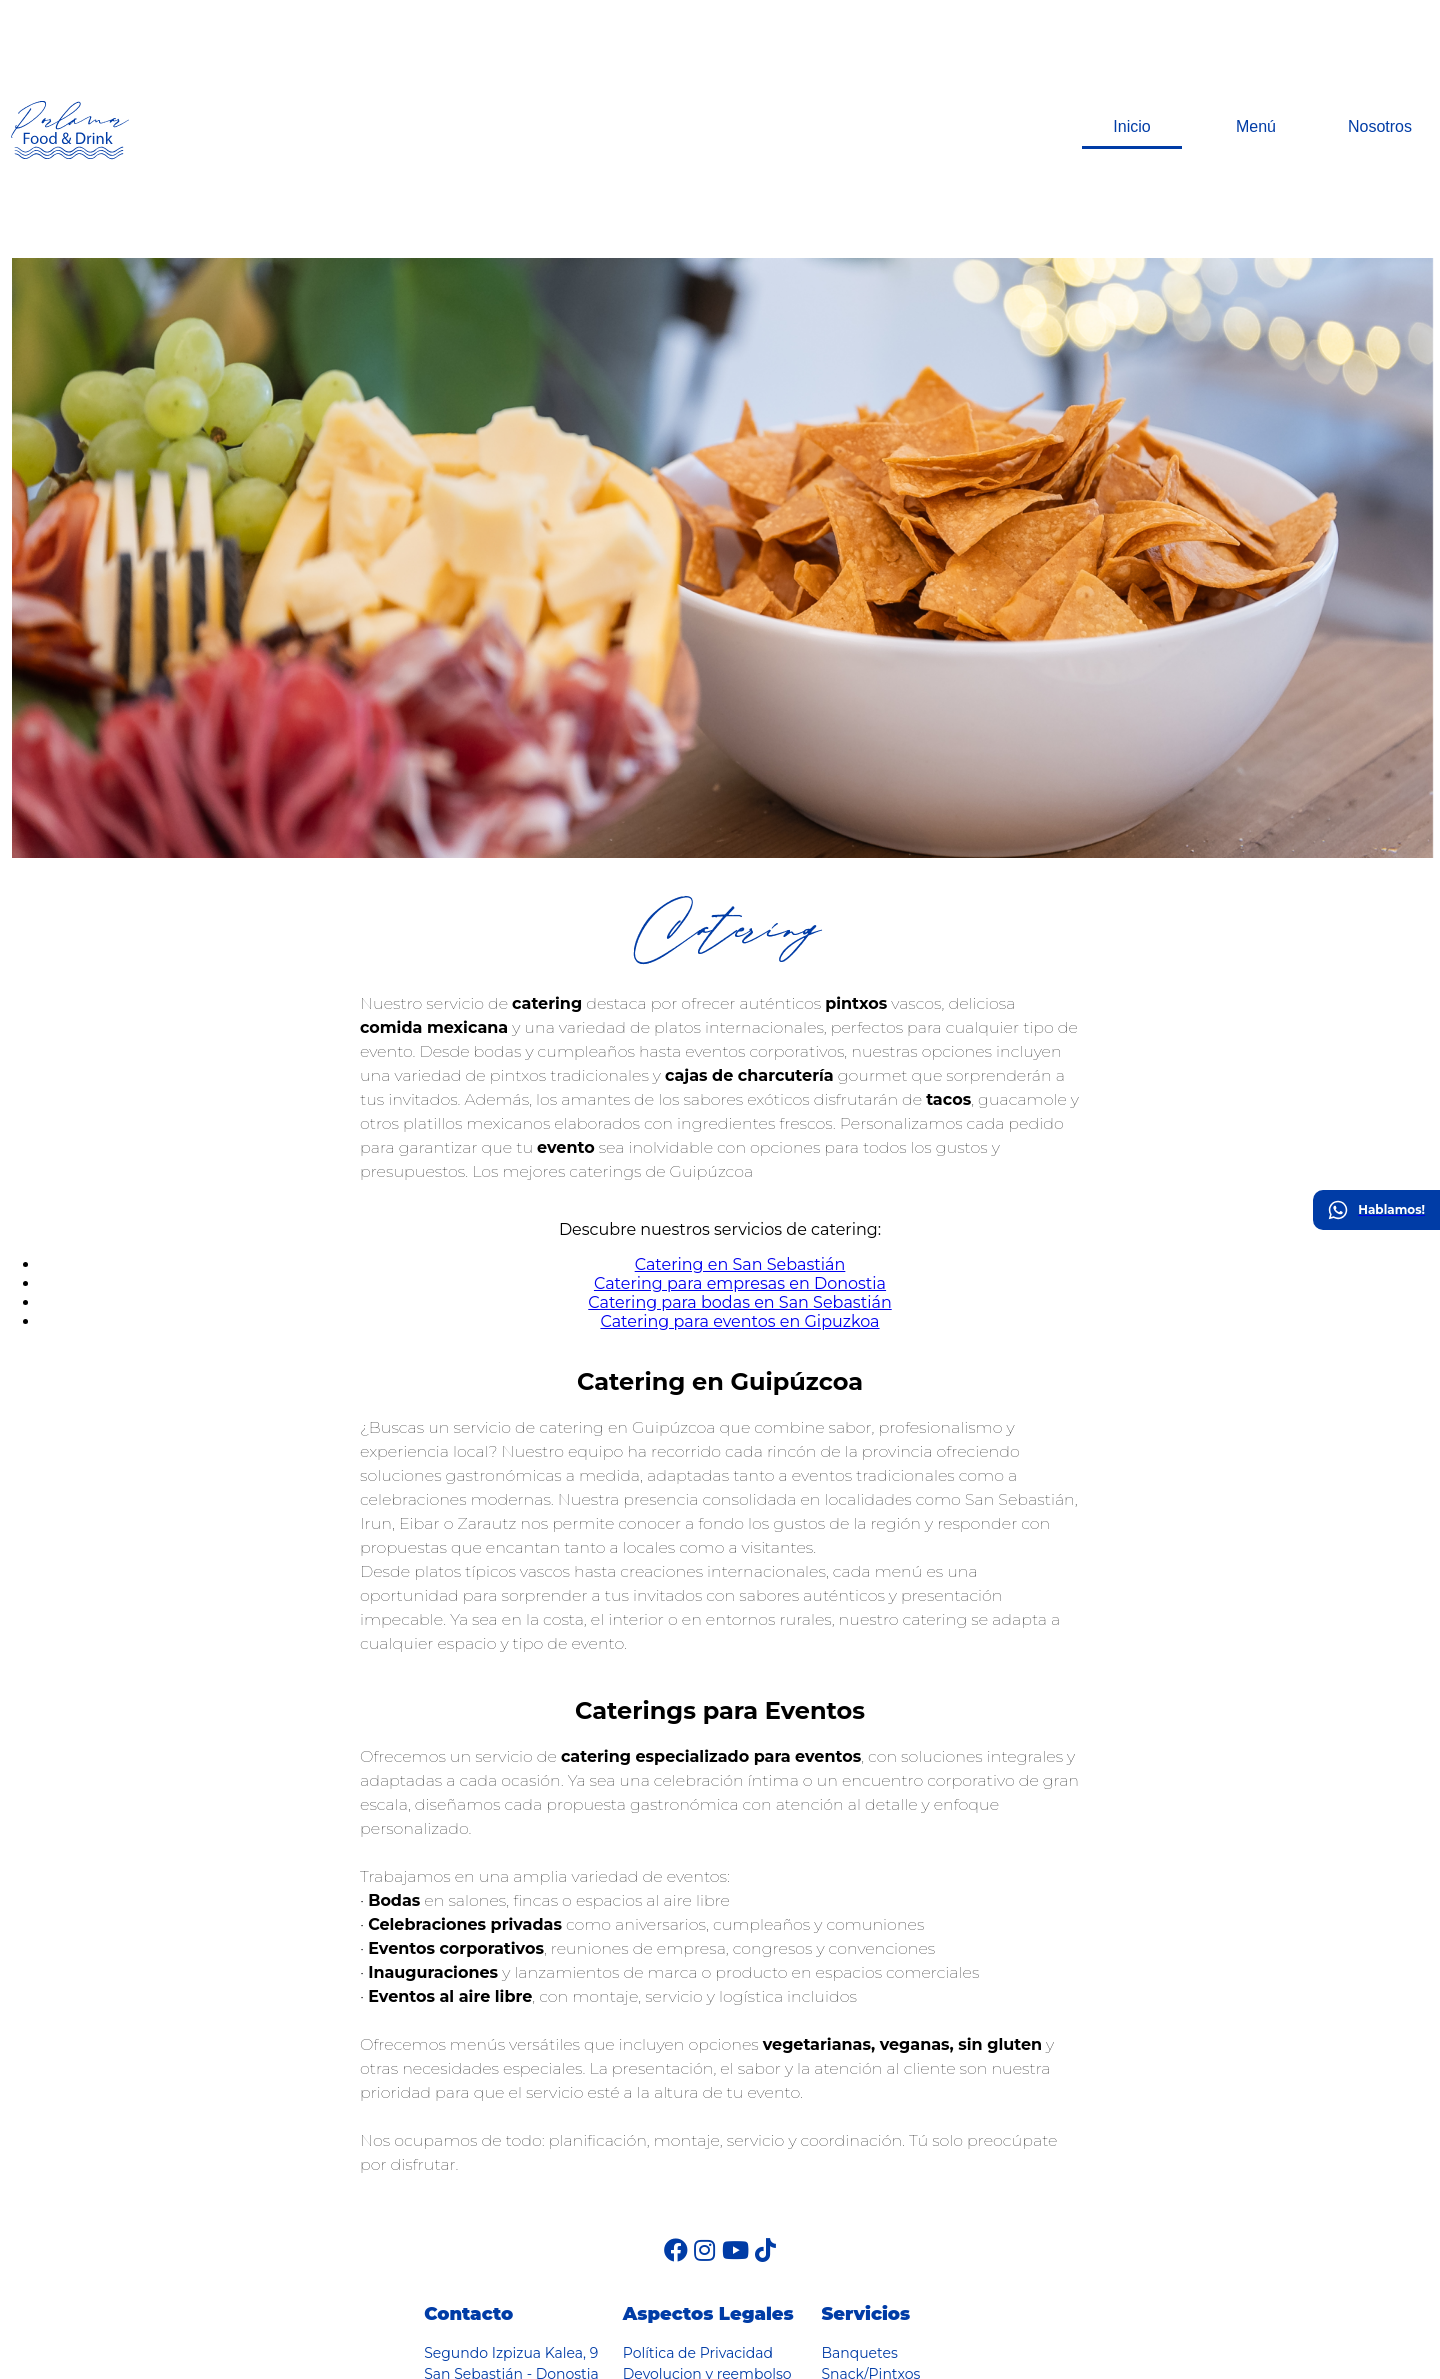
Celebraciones (870, 2292)
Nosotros (1380, 44)
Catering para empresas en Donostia (740, 1117)
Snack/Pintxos (870, 2208)
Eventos (849, 2313)
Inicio (1131, 44)
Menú (1256, 44)
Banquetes (859, 2187)
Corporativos (865, 2250)
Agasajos (852, 2271)
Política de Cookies (689, 2229)
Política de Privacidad (698, 2187)
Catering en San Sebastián (740, 1098)
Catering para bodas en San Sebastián (739, 1136)
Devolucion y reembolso (707, 2208)
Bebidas (849, 2229)
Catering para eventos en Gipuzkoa (739, 1155)
